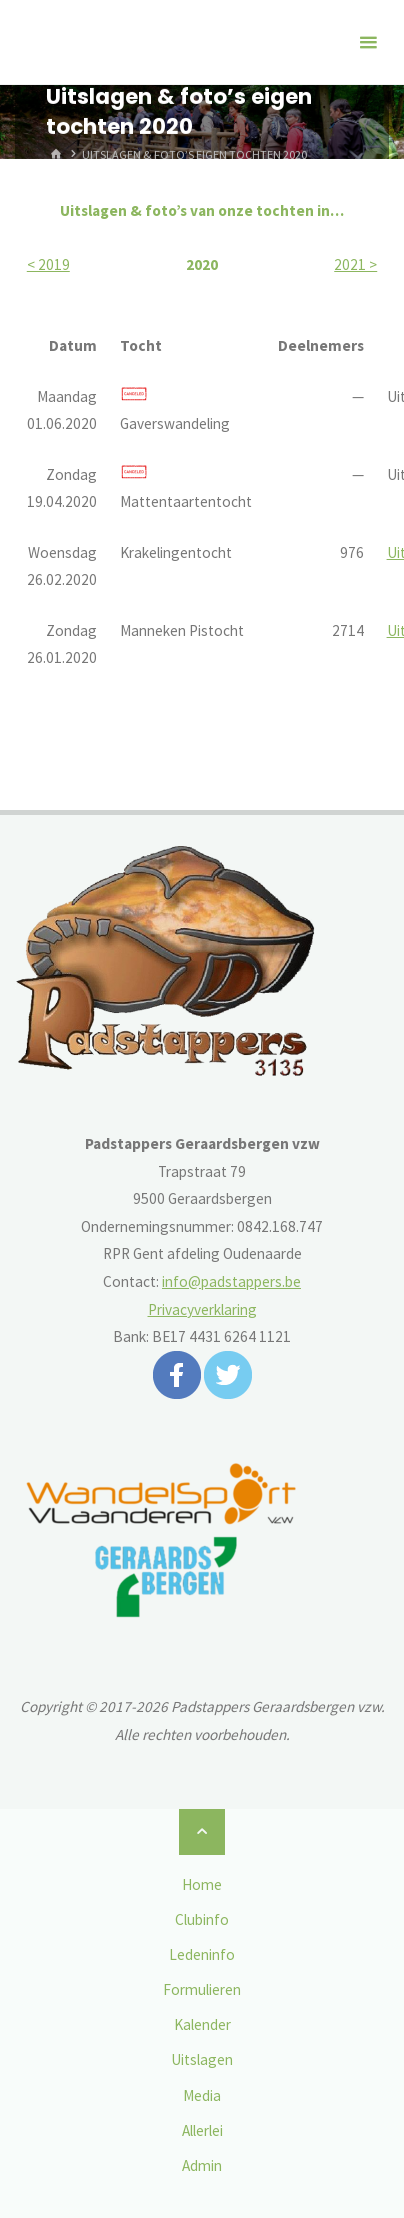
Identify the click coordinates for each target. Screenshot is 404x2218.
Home (202, 1884)
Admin (202, 2165)
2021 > (355, 264)
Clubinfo (202, 1919)
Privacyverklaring (202, 1309)
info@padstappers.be (231, 1281)
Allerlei (202, 2130)
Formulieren (202, 1989)
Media (202, 2095)
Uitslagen (202, 2059)
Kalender (202, 2024)
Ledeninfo (202, 1954)
